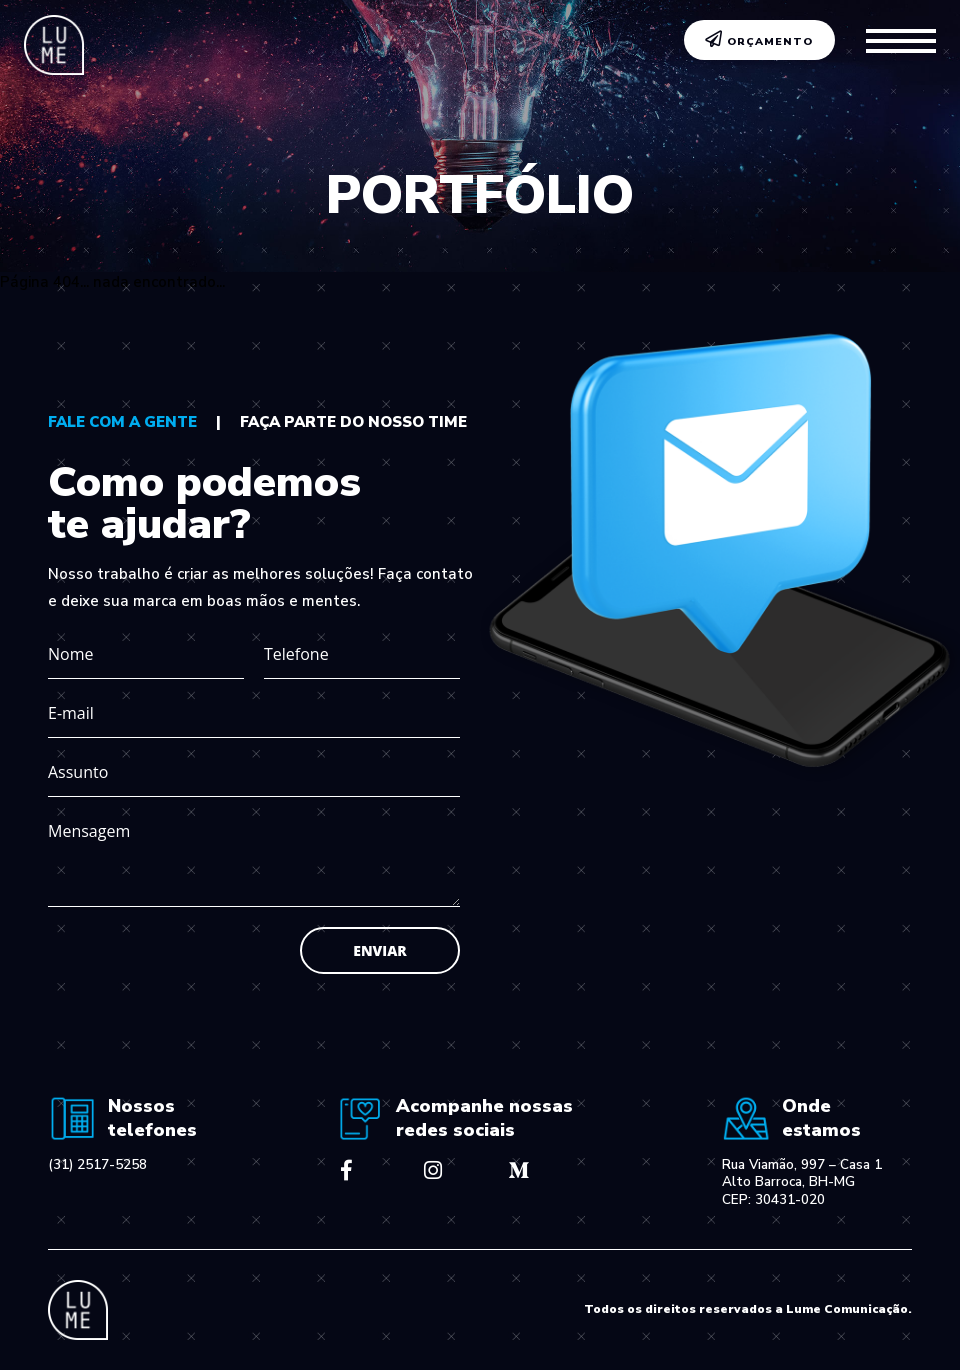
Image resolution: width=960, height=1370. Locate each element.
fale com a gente (122, 422)
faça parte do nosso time (353, 422)
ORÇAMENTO (759, 40)
